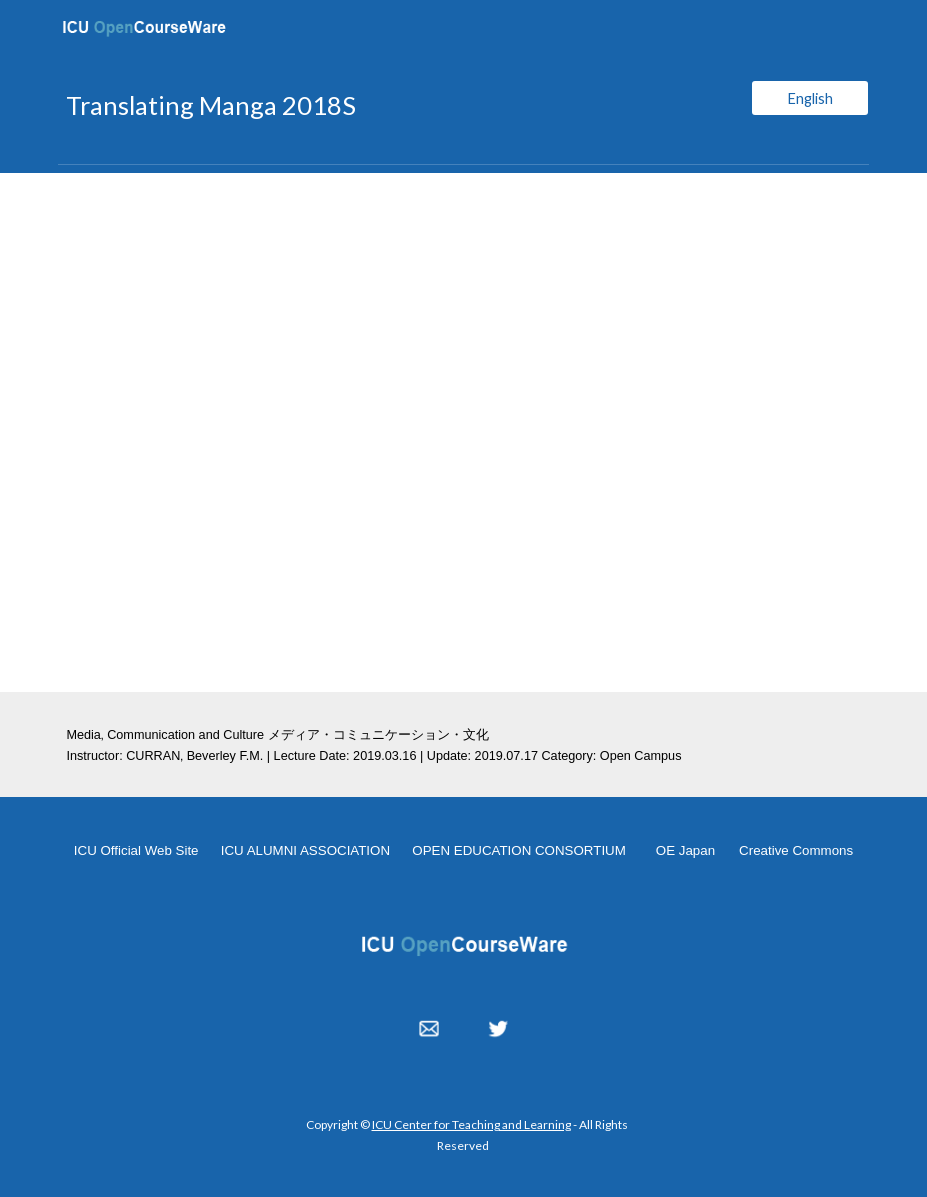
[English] (810, 98)
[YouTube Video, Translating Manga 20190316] (463, 432)
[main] (394, 105)
